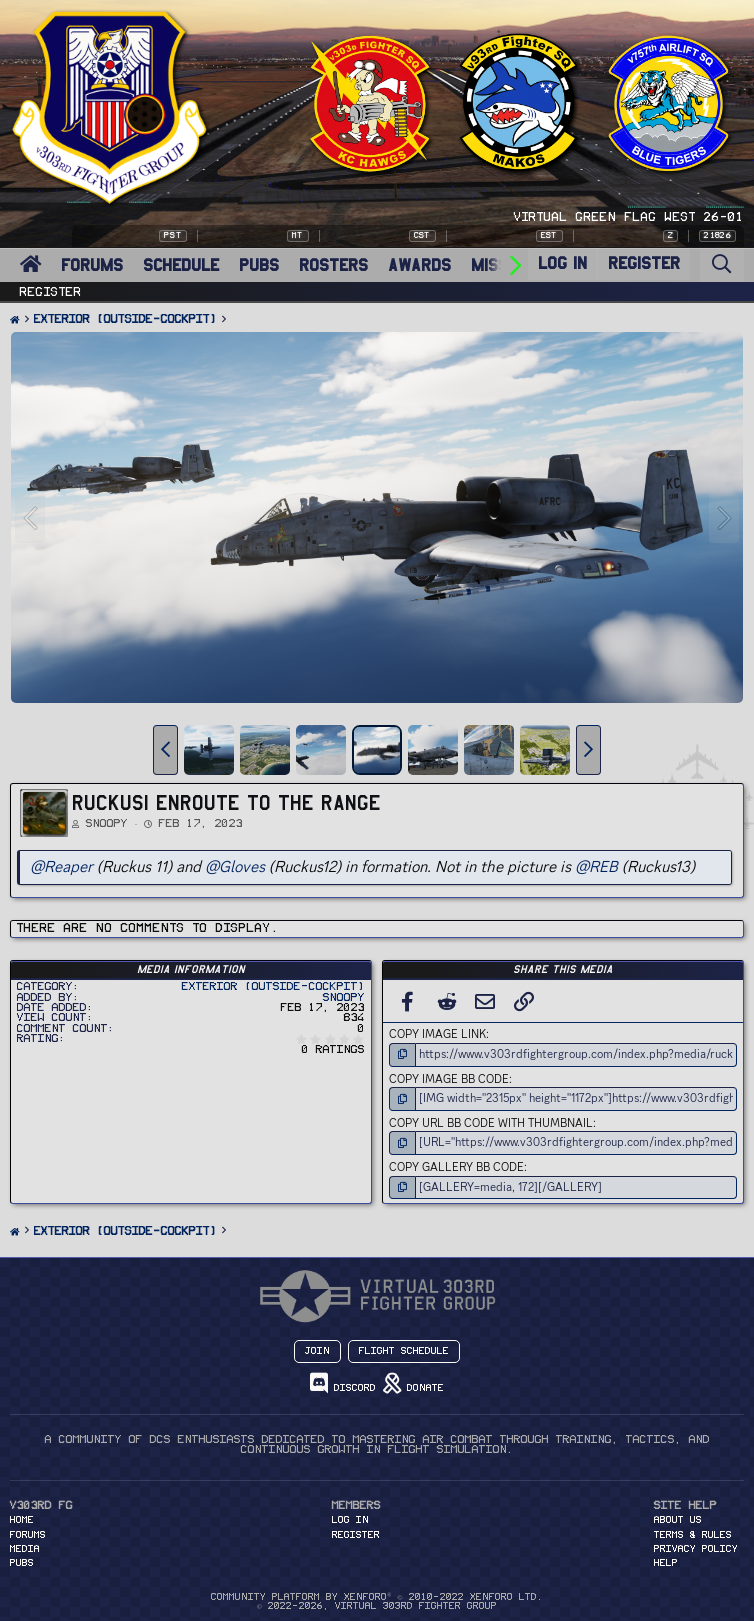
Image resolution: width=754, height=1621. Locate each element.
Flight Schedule (404, 1351)
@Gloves (235, 866)
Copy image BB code (449, 1079)
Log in (350, 1520)
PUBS (259, 265)
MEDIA (25, 1549)
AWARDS (419, 265)
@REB (596, 866)
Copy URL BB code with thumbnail (491, 1123)
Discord (343, 1383)
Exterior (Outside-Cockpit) (273, 986)
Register (51, 292)
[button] (165, 750)
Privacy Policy (696, 1549)
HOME (22, 1520)
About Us (678, 1520)
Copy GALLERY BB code (456, 1167)
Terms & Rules (693, 1535)
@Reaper (61, 866)
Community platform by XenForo (376, 1597)
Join (317, 1351)
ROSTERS (333, 265)
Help (666, 1563)
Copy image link (437, 1034)
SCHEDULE (181, 265)
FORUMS (92, 265)
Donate (413, 1383)
